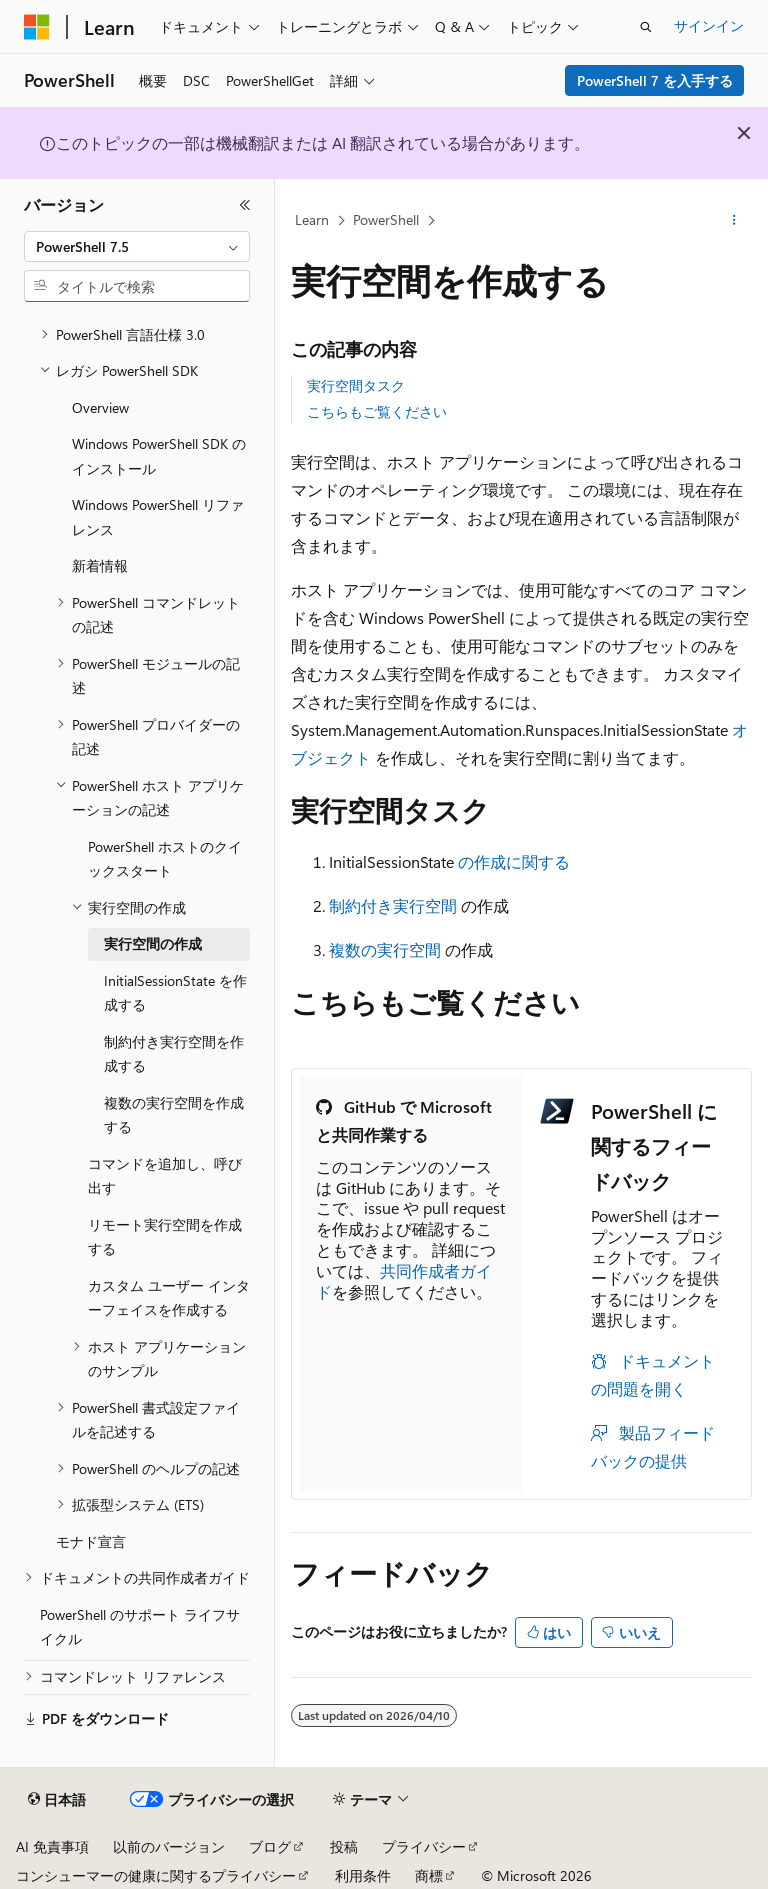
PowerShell (386, 219)
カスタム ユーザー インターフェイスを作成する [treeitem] (169, 1298)
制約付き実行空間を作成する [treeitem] (174, 1054)
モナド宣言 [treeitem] (91, 1541)
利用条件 (363, 1875)
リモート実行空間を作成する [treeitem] (165, 1237)
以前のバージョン (169, 1846)
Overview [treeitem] (100, 407)
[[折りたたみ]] (245, 205)
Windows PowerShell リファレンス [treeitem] (158, 517)
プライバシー (424, 1846)
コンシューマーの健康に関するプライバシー (156, 1875)
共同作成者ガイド (404, 1281)
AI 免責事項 (52, 1846)
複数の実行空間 (385, 949)
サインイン (709, 25)
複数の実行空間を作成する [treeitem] (174, 1115)
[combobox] (137, 247)
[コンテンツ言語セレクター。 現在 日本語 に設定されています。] (57, 1800)
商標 (429, 1875)
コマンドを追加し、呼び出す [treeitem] (165, 1176)
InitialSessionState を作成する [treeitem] (175, 993)
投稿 (344, 1846)
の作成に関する (514, 861)
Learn (312, 219)
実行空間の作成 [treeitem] (153, 943)
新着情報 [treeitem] (100, 565)
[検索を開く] (646, 27)
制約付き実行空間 (393, 905)
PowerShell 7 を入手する (655, 80)
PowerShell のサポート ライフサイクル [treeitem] (140, 1627)
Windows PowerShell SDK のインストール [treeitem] (159, 456)
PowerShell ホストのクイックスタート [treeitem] (165, 859)
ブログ (270, 1846)
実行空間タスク (356, 385)
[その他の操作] (734, 221)
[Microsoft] (37, 27)
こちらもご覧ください (377, 411)
